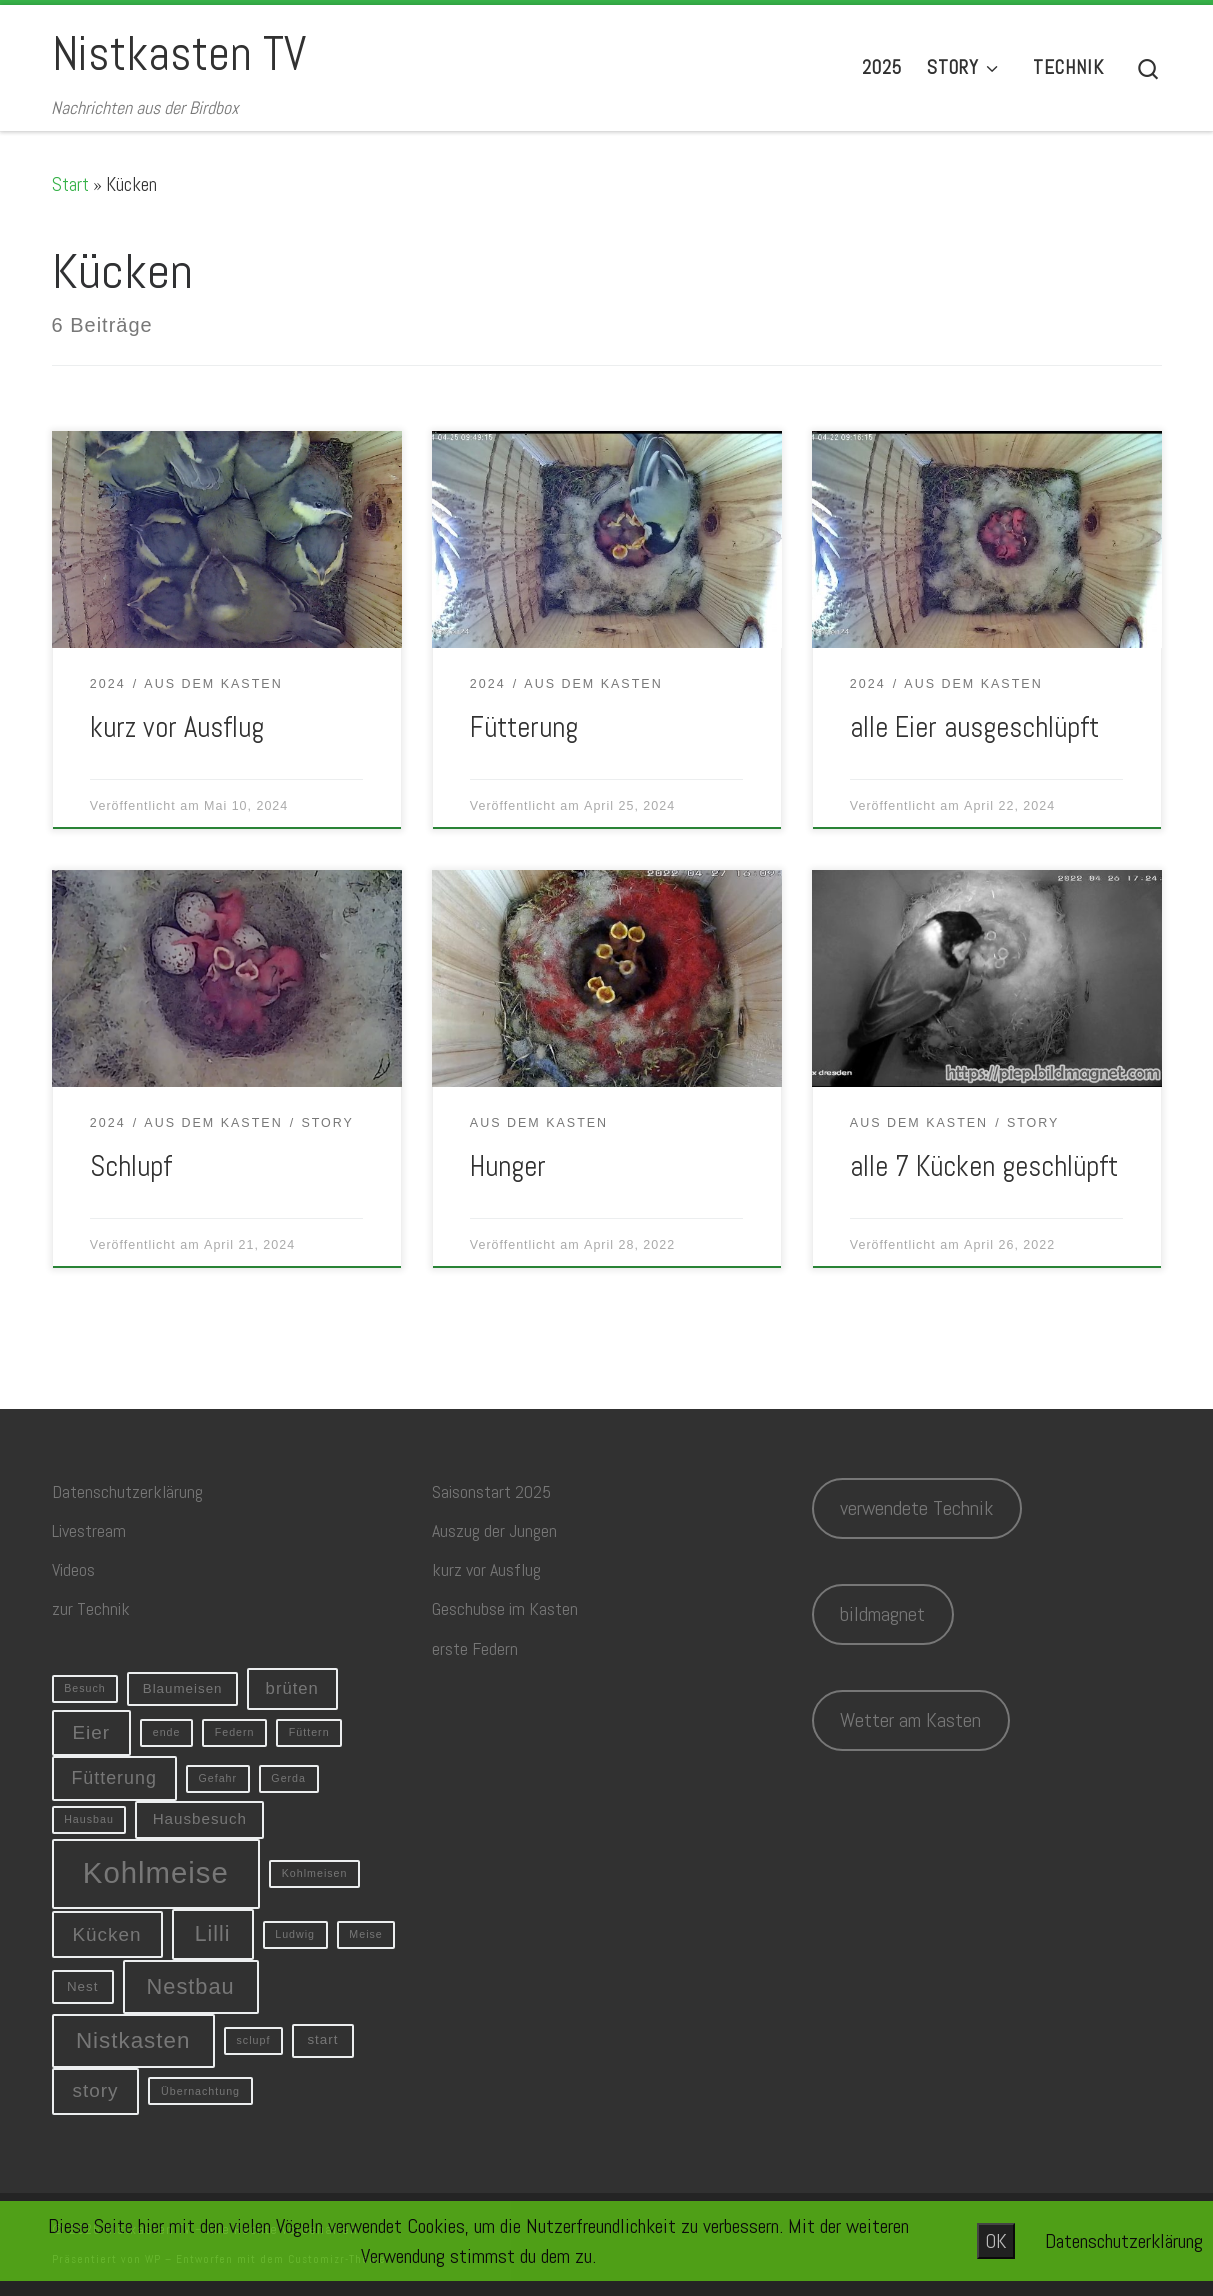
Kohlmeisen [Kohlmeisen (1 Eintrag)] (315, 1873)
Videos (73, 1569)
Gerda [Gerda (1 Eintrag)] (288, 1778)
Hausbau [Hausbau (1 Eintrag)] (89, 1819)
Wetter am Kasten (910, 1720)
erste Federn (475, 1648)
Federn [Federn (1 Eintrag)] (235, 1732)
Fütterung (524, 727)
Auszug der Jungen (494, 1530)
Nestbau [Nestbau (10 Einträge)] (191, 1986)
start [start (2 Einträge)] (322, 2039)
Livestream (89, 1530)
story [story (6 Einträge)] (95, 2090)
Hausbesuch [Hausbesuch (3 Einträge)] (200, 1818)
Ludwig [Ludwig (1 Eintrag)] (295, 1934)
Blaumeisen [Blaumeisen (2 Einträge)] (183, 1688)
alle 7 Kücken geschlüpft (984, 1166)
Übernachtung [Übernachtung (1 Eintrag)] (200, 2091)
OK (996, 2241)
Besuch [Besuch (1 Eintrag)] (85, 1688)
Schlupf (131, 1166)
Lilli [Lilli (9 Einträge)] (213, 1933)
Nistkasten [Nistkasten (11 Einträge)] (133, 2040)
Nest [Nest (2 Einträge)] (82, 1986)
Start (70, 184)
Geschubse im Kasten (505, 1608)
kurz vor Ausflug (177, 727)
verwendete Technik (916, 1508)
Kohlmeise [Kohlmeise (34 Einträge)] (156, 1872)
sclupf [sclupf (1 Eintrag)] (254, 2040)
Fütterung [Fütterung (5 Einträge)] (114, 1778)
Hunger (508, 1166)
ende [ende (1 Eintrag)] (167, 1732)
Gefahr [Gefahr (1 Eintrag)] (217, 1778)
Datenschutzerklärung (127, 1491)
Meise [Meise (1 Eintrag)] (365, 1934)
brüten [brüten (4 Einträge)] (292, 1688)
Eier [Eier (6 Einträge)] (91, 1732)
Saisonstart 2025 (491, 1491)
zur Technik (91, 1608)
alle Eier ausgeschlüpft (974, 727)
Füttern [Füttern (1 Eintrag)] (309, 1732)
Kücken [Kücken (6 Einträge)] (106, 1934)
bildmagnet (882, 1614)
